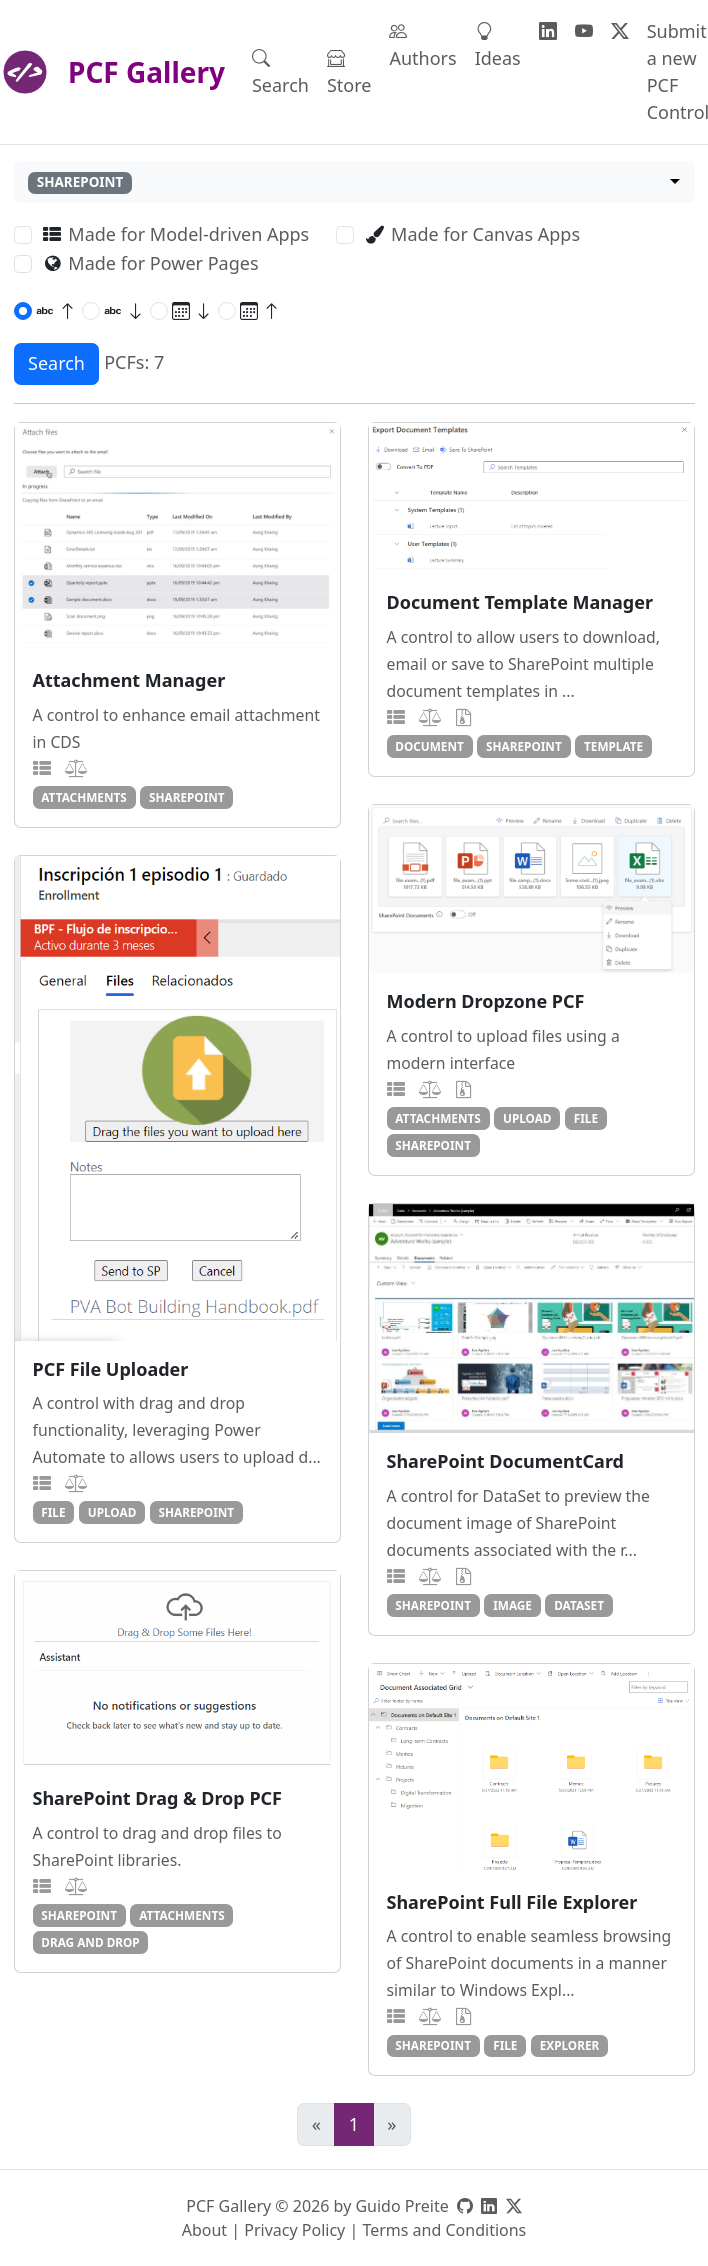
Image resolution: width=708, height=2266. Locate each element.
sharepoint (187, 797)
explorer (570, 2045)
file (586, 1118)
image (512, 1605)
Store (349, 71)
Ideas (498, 44)
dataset (579, 1605)
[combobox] (354, 182)
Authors (422, 44)
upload (527, 1118)
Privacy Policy (294, 2230)
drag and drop (90, 1942)
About (204, 2230)
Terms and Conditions (444, 2230)
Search (280, 71)
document (429, 746)
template (613, 746)
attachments (84, 797)
